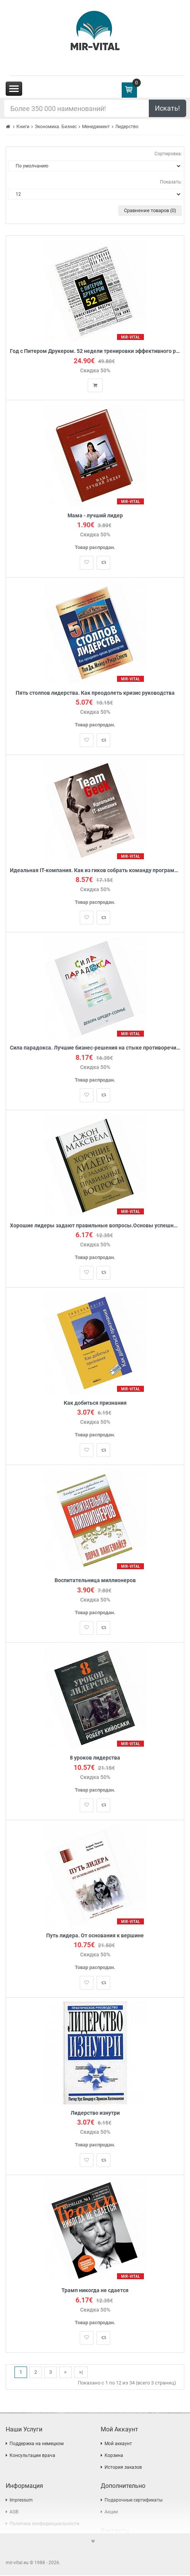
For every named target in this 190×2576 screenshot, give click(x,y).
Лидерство (126, 126)
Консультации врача (32, 2456)
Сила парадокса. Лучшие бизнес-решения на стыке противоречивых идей (95, 1048)
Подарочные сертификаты (134, 2501)
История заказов (123, 2468)
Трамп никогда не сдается (95, 2291)
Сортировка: (168, 153)
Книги (22, 126)
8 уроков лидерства (95, 1758)
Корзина (114, 2456)
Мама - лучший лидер (95, 515)
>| (81, 2372)
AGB (14, 2512)
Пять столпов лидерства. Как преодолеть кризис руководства (95, 693)
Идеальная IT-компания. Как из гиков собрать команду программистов (95, 871)
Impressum (21, 2501)
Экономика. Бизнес (56, 126)
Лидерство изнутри (95, 2113)
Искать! (167, 108)
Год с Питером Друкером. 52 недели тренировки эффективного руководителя (95, 351)
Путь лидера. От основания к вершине (95, 1936)
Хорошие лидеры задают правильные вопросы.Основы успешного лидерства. (95, 1225)
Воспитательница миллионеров (95, 1581)
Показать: (171, 182)
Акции (111, 2512)
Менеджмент (96, 126)
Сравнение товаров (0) (150, 210)
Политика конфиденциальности (44, 2524)
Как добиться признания (95, 1403)
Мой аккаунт (118, 2444)
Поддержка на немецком (37, 2444)
